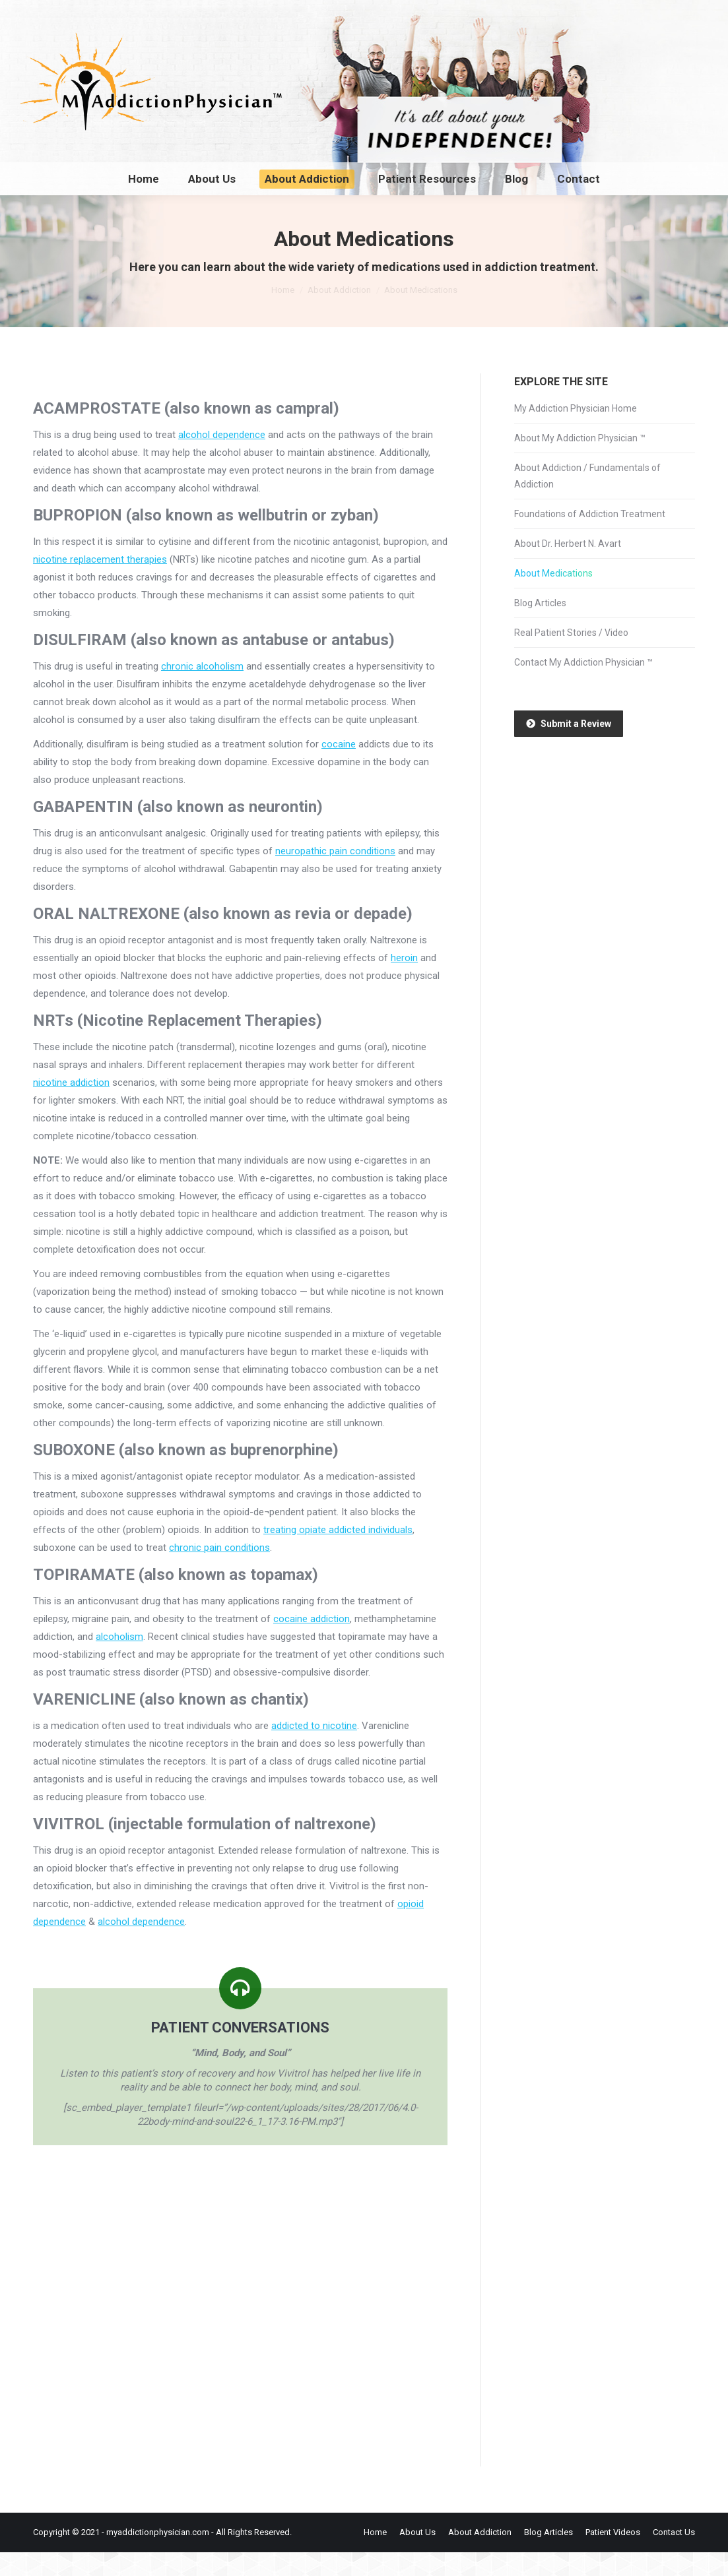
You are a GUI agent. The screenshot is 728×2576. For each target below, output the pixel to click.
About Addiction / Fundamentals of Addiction (587, 499)
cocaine (338, 768)
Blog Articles (540, 626)
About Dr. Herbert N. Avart (567, 567)
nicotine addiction (71, 1106)
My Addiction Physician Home (575, 432)
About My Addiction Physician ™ (579, 461)
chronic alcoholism (202, 690)
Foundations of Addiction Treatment (589, 537)
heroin (404, 982)
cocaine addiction (311, 1643)
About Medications (553, 597)
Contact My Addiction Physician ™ (583, 686)
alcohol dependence (221, 458)
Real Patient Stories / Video (571, 656)
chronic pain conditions (219, 1571)
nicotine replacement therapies (100, 583)
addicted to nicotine (314, 1749)
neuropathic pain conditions (335, 875)
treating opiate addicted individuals (338, 1553)
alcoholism (119, 1660)
